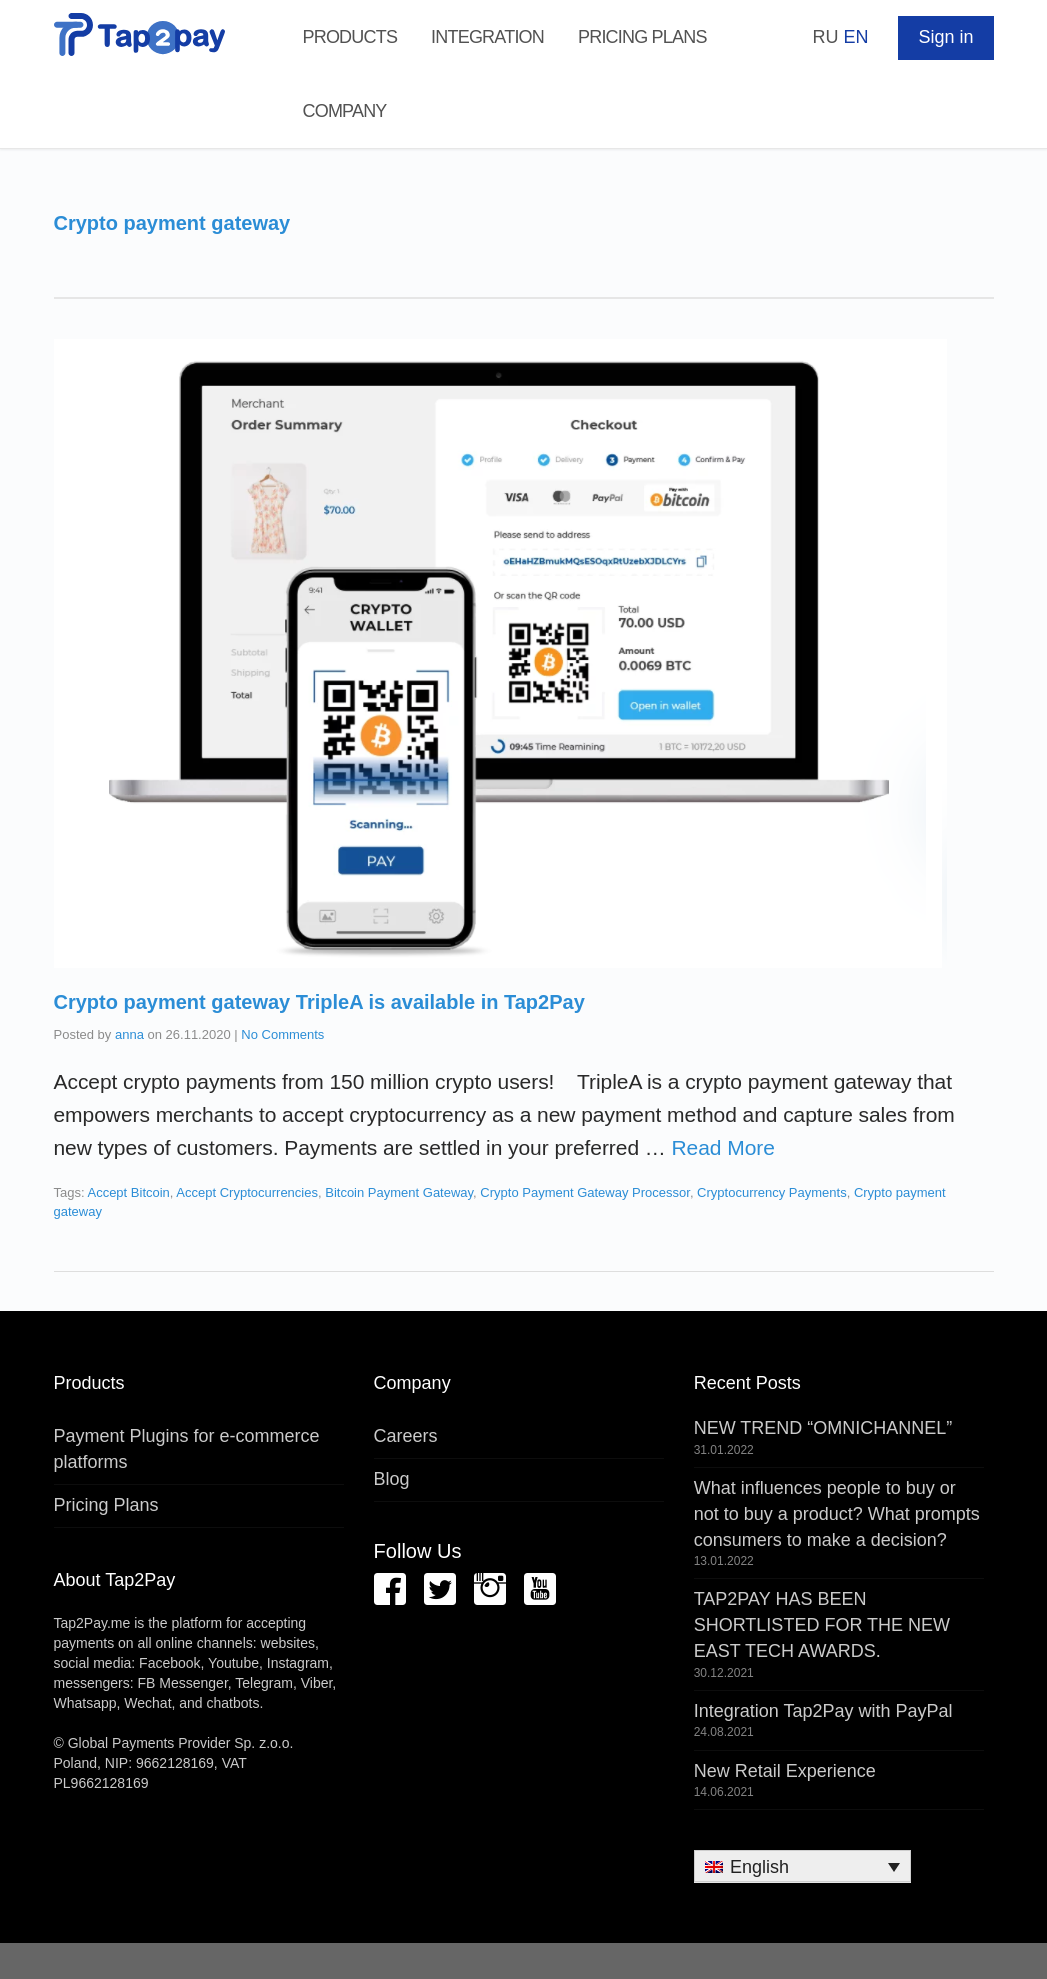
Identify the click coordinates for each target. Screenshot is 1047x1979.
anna (129, 1034)
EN (855, 37)
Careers (406, 1436)
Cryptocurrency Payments (772, 1192)
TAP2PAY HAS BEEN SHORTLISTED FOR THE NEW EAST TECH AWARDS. (822, 1624)
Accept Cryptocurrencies (247, 1192)
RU (825, 37)
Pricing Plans (642, 37)
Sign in (945, 37)
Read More (723, 1147)
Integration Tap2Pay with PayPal (823, 1711)
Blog (392, 1479)
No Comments (282, 1034)
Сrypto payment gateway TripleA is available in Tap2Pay (319, 1002)
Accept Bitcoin (128, 1192)
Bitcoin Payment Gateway (399, 1192)
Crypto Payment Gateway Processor (585, 1192)
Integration (487, 37)
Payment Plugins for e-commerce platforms (187, 1449)
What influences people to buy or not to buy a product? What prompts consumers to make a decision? (837, 1513)
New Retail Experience (785, 1771)
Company (345, 111)
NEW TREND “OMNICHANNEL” (823, 1428)
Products (350, 37)
